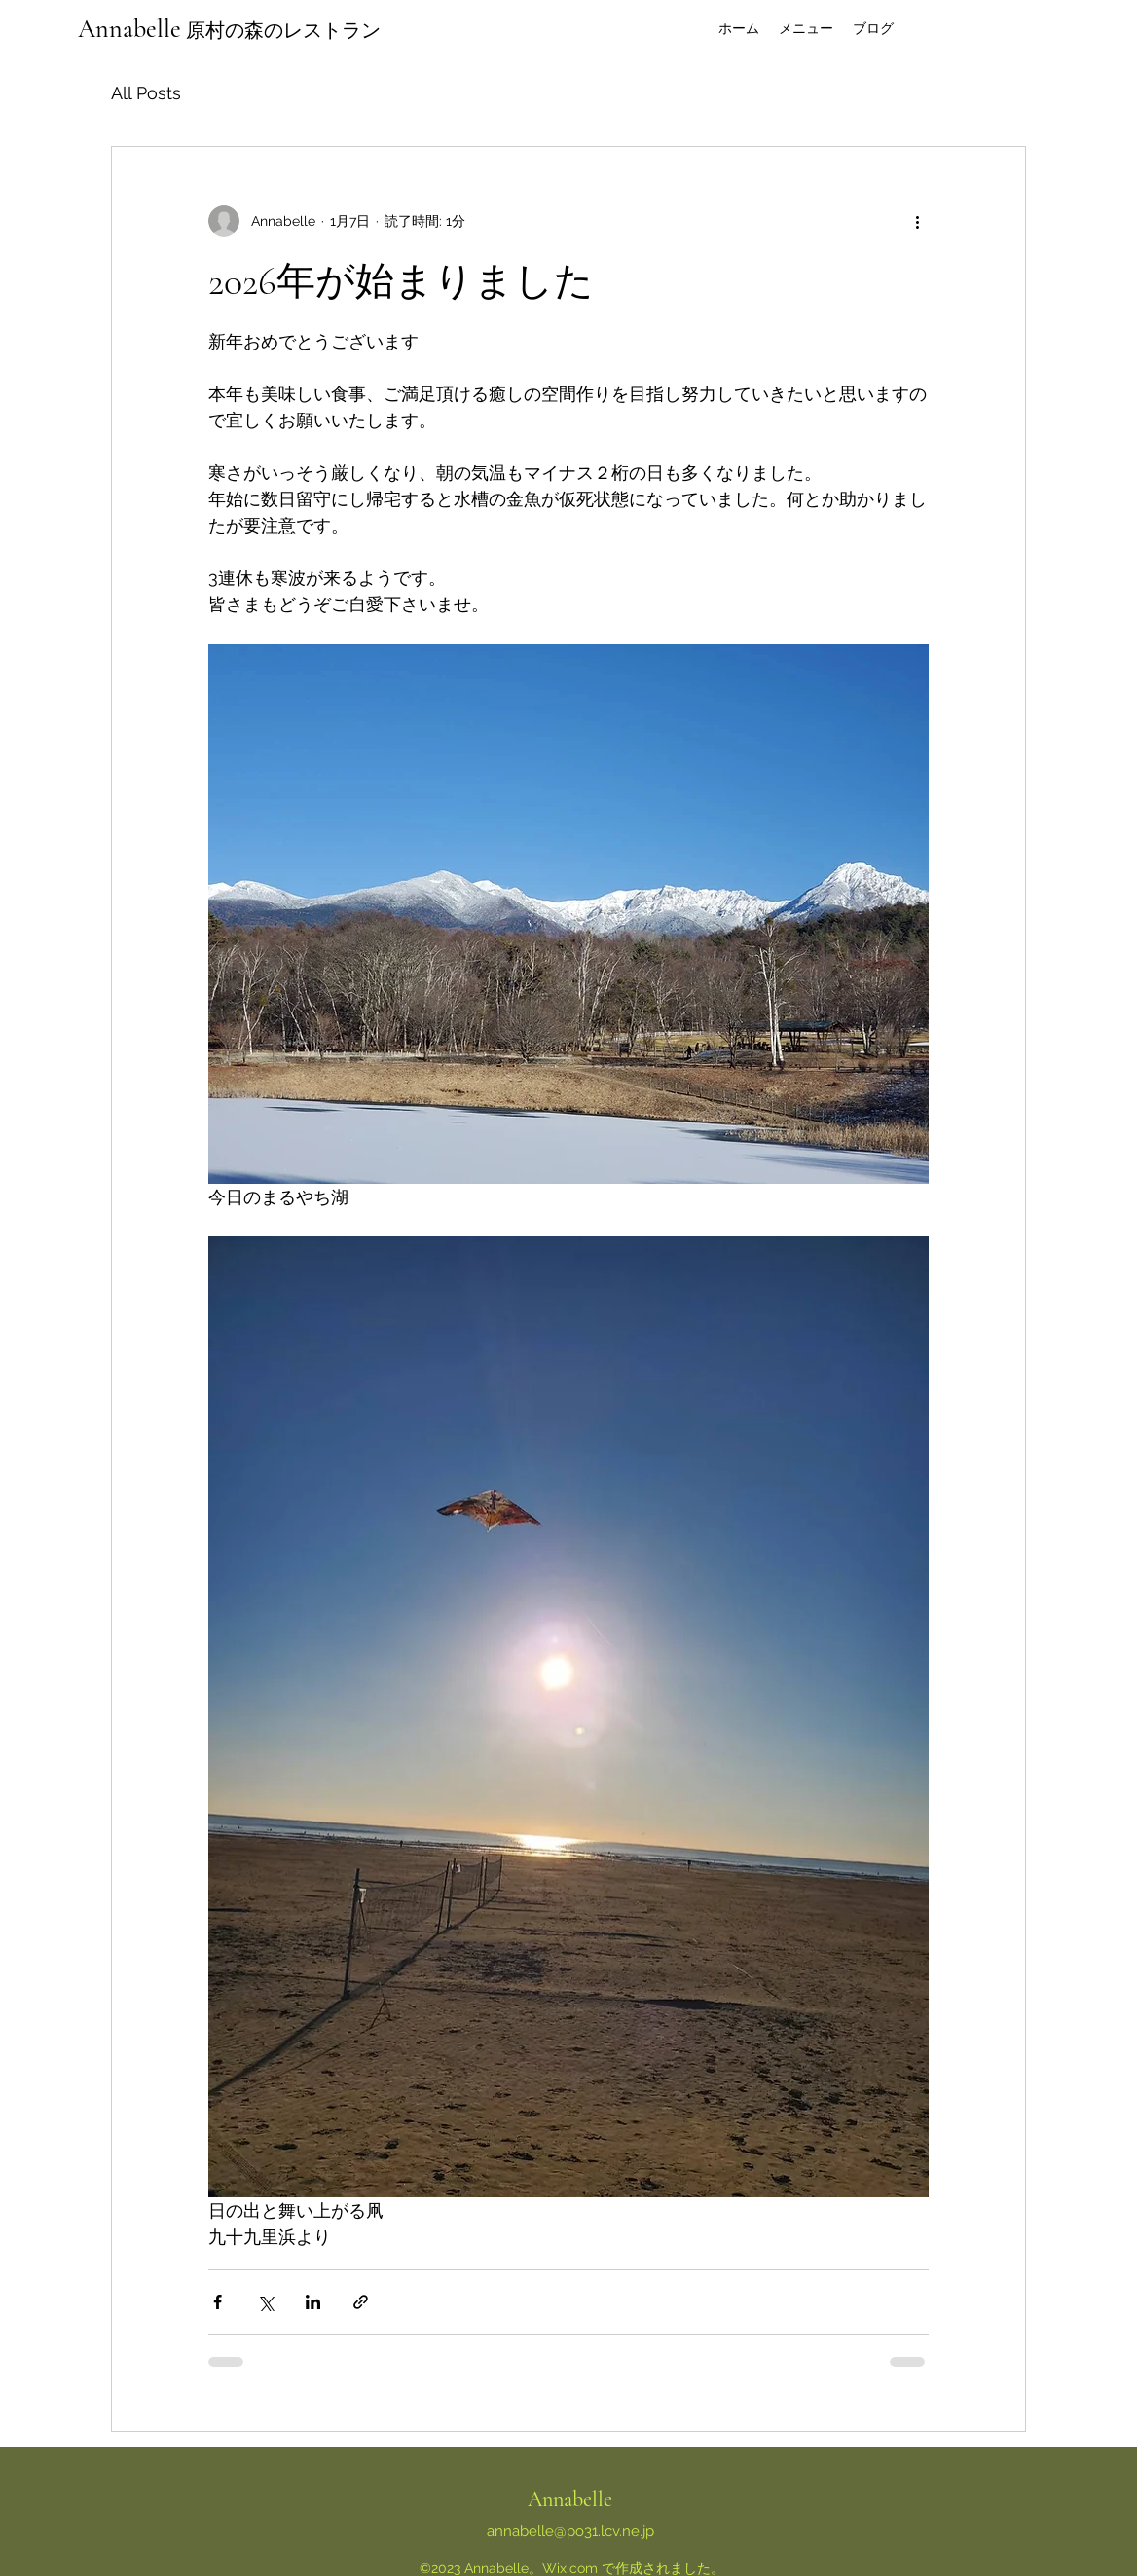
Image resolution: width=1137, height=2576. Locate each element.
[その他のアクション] (917, 221)
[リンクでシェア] (360, 2302)
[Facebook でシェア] (217, 2302)
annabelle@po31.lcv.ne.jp (570, 2531)
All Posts (146, 93)
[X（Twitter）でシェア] (265, 2302)
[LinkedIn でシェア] (313, 2302)
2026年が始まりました (401, 281)
